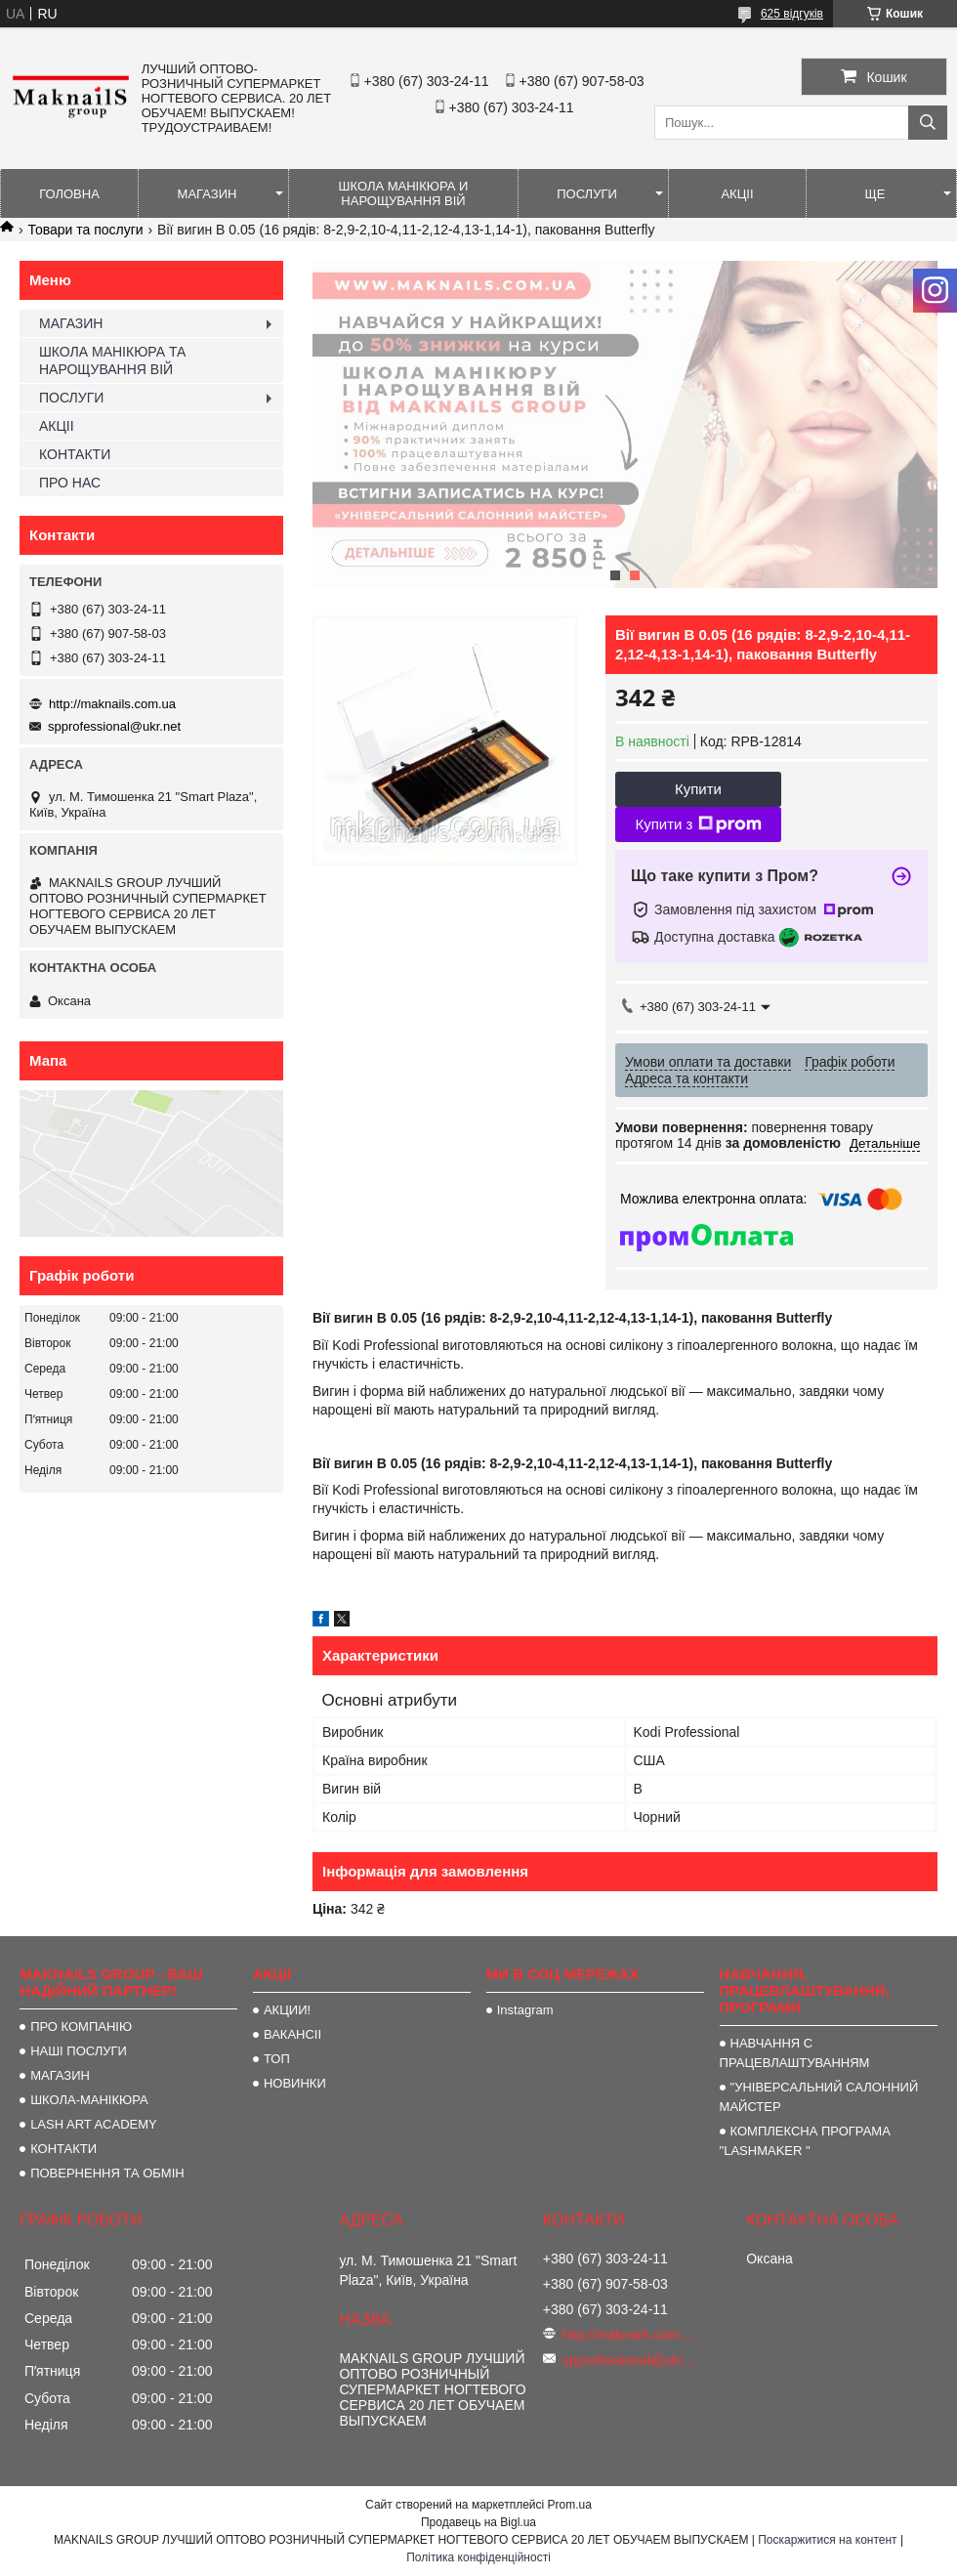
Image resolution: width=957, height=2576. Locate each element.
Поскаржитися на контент (827, 2540)
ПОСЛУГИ (587, 194)
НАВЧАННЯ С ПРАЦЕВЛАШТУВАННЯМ (795, 2053)
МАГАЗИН (207, 194)
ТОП (277, 2058)
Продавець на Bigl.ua (478, 2522)
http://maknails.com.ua (112, 704)
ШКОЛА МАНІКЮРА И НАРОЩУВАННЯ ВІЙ (404, 193)
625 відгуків (792, 14)
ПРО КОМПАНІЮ (81, 2026)
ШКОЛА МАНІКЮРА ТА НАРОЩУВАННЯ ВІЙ (112, 360)
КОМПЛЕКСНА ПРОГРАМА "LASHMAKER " (805, 2141)
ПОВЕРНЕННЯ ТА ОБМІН (107, 2173)
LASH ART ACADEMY (93, 2124)
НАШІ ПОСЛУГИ (78, 2051)
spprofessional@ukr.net (114, 726)
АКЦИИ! (287, 2010)
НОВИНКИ (295, 2083)
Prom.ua (570, 2505)
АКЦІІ (737, 194)
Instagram (525, 2010)
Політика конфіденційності (478, 2557)
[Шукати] (927, 123)
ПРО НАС (70, 482)
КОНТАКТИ (74, 454)
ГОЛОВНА (69, 194)
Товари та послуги (85, 229)
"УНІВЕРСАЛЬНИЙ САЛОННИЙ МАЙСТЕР (819, 2097)
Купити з (698, 824)
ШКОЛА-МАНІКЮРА (89, 2099)
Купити (698, 789)
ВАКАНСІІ (292, 2034)
